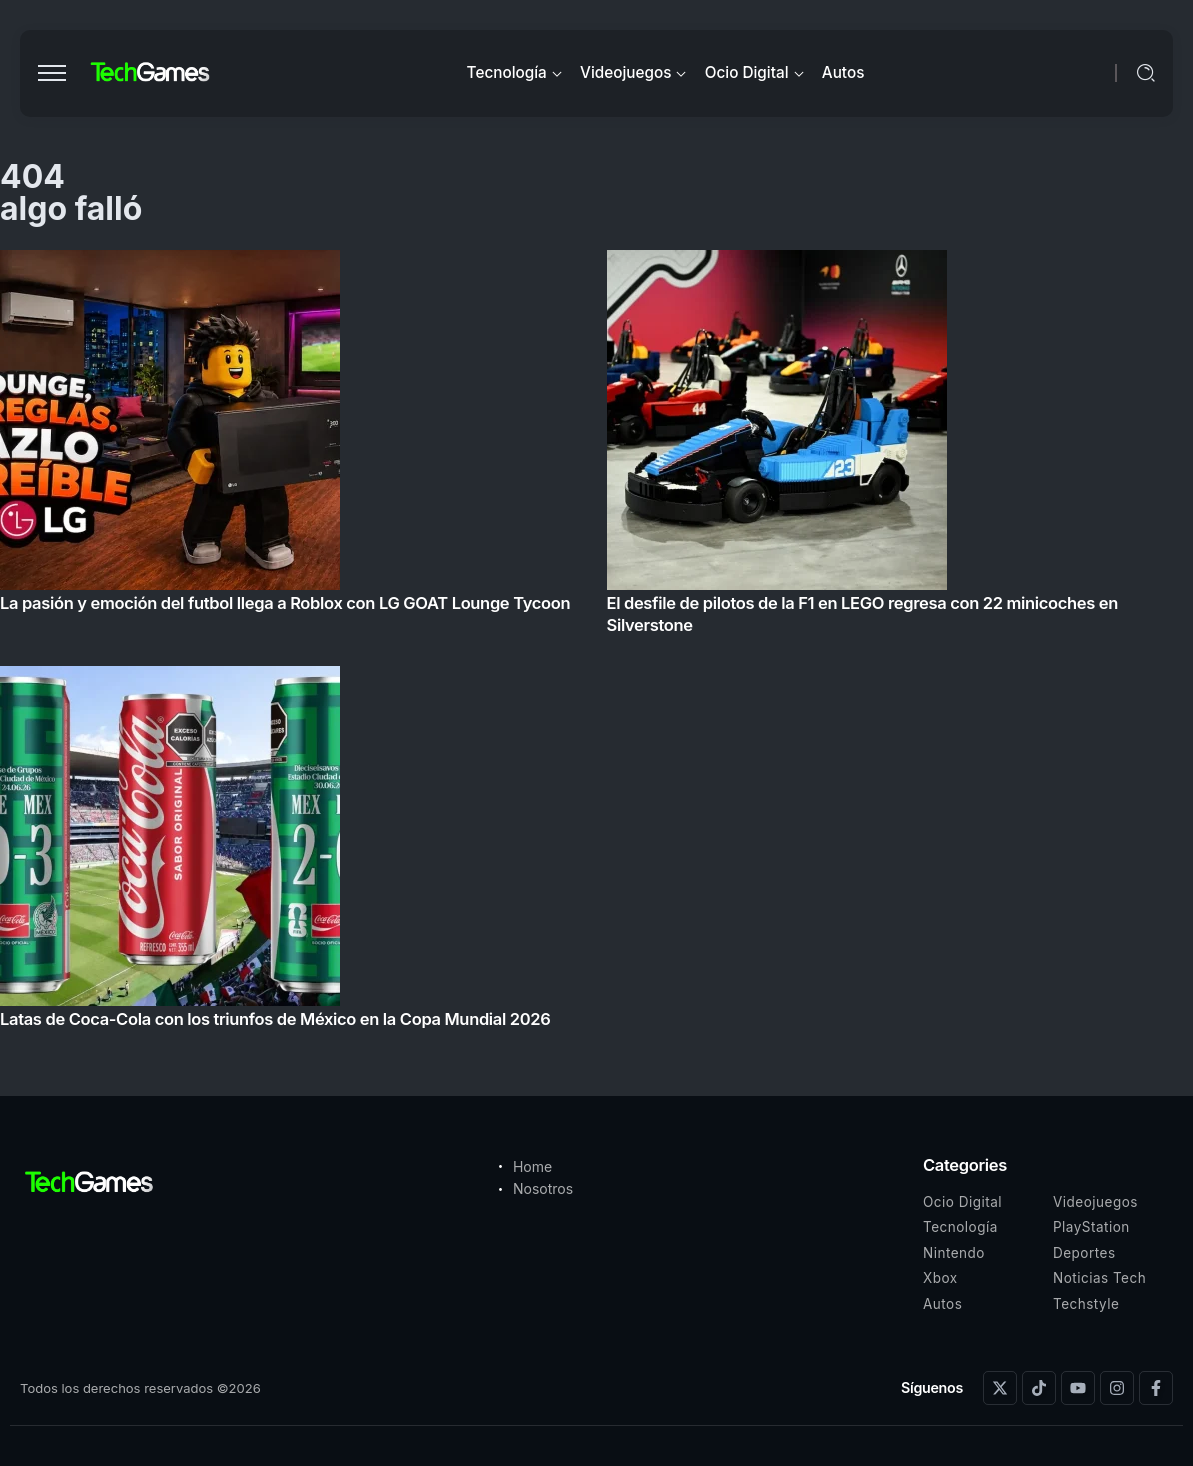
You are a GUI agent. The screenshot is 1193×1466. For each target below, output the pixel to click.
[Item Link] (596, 645)
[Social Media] (1000, 1388)
